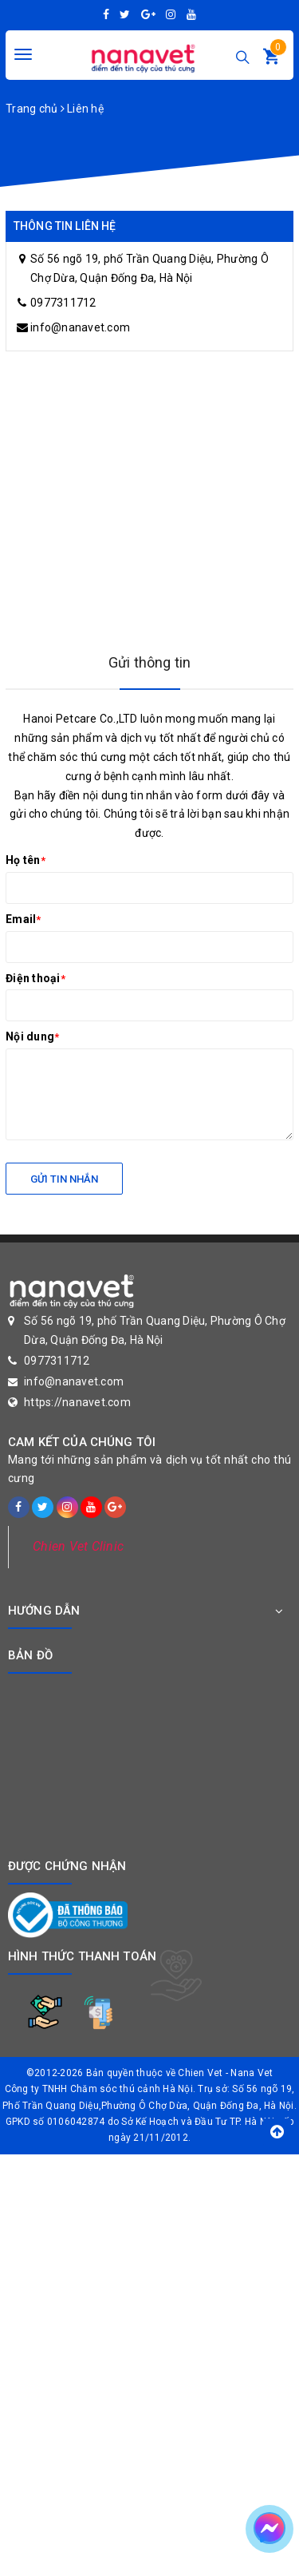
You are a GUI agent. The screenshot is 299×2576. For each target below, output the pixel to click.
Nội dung (32, 1036)
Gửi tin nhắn (64, 1179)
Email (23, 919)
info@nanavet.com (80, 327)
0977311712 (63, 302)
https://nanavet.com (77, 1402)
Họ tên (25, 860)
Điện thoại (35, 978)
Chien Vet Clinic (78, 1546)
